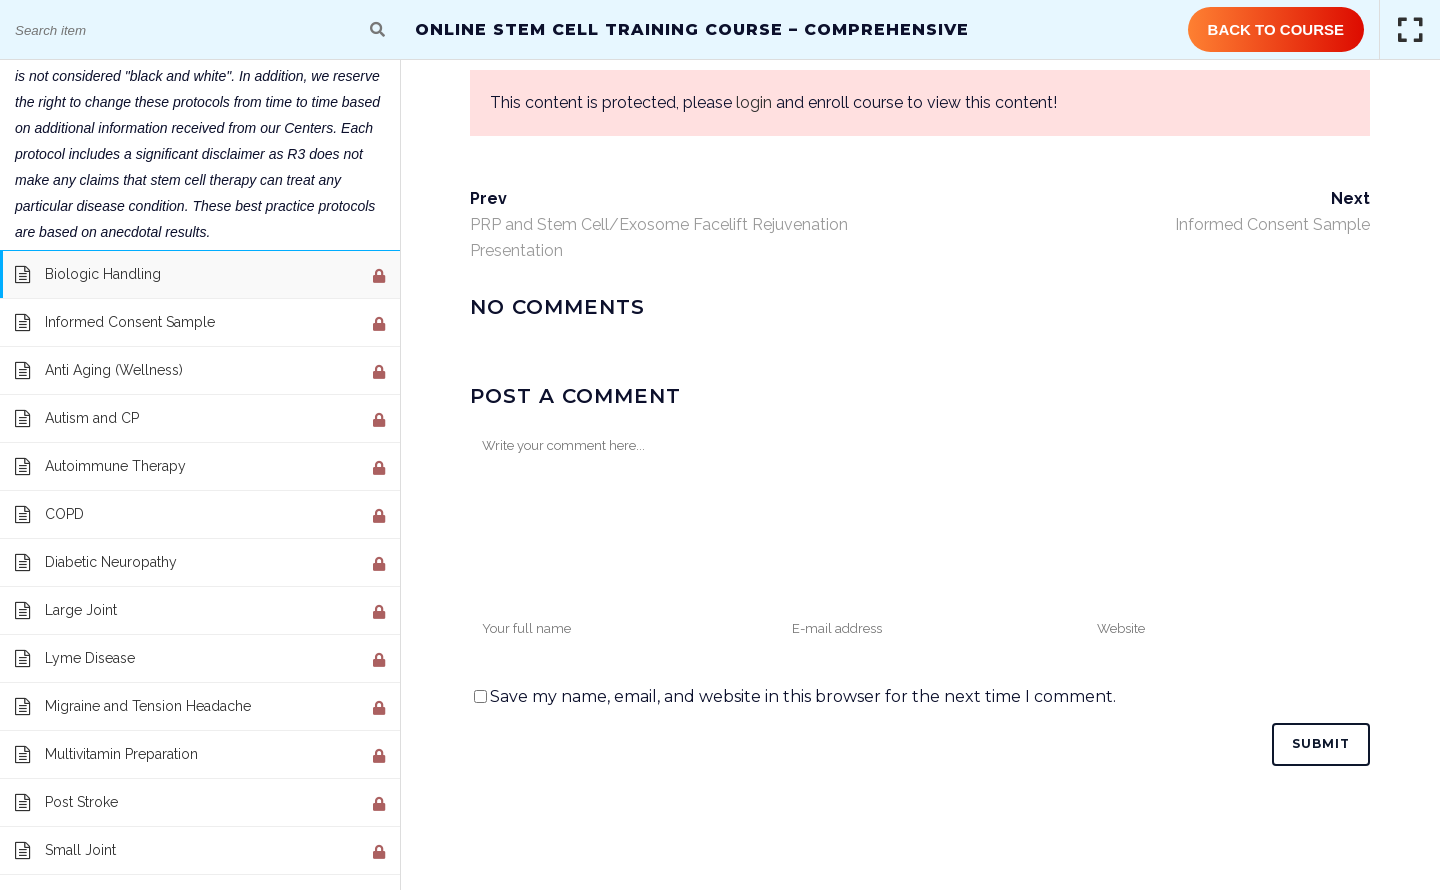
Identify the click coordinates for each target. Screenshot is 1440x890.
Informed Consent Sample (1272, 224)
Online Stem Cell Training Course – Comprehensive (692, 29)
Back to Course (1276, 29)
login (754, 102)
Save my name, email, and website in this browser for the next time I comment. (803, 696)
